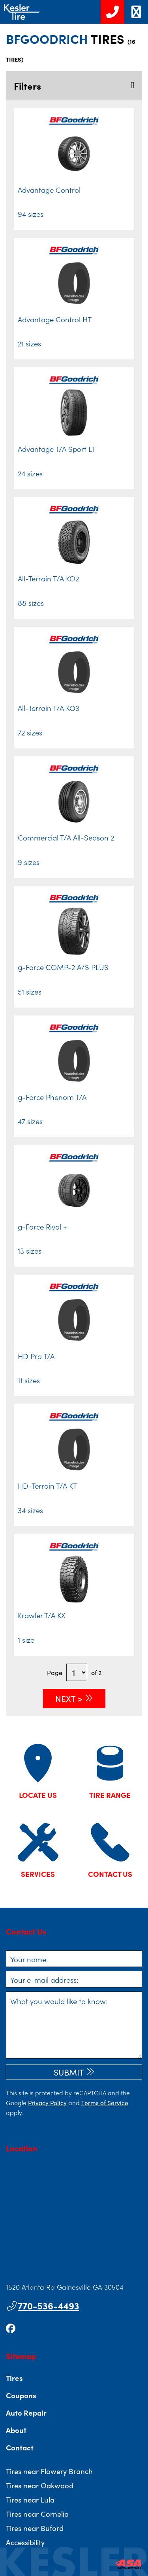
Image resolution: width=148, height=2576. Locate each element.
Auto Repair (26, 2412)
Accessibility (25, 2542)
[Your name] (74, 1958)
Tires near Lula (30, 2499)
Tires (14, 2378)
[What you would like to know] (74, 2025)
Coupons (21, 2395)
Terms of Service (104, 2102)
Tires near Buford (35, 2528)
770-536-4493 (43, 2305)
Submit (69, 2072)
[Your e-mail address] (74, 1979)
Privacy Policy (47, 2102)
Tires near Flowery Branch (49, 2471)
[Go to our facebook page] (10, 2327)
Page (54, 1672)
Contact (20, 2447)
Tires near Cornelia (37, 2513)
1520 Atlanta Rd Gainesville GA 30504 (65, 2287)
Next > (68, 1698)
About (16, 2430)
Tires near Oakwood (39, 2485)
